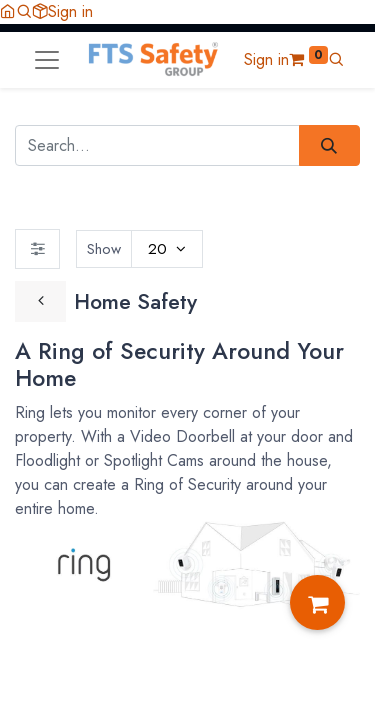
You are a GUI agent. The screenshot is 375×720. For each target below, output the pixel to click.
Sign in (70, 11)
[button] (24, 11)
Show (104, 249)
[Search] (329, 145)
